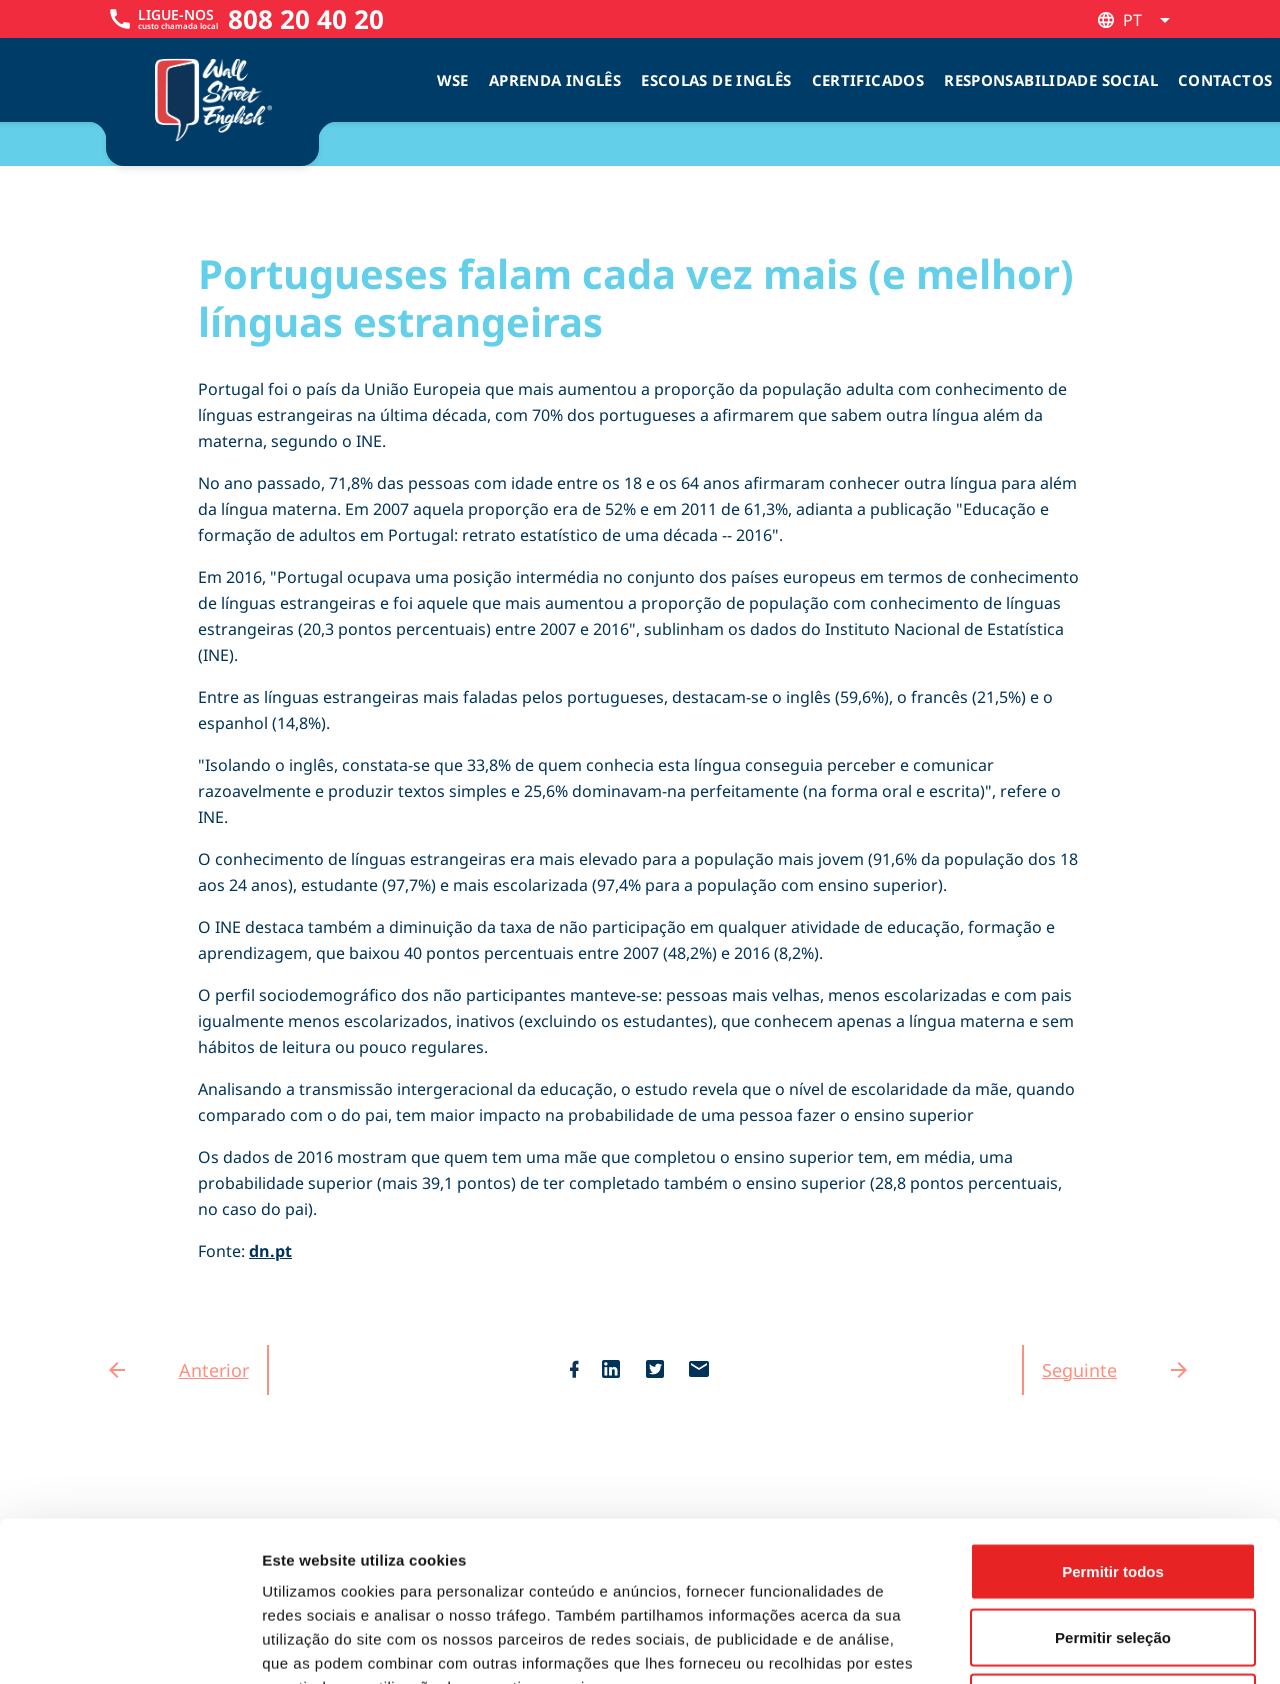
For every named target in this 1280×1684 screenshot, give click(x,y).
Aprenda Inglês (555, 80)
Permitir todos (1113, 1421)
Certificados (868, 80)
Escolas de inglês (716, 80)
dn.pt (270, 1251)
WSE (453, 80)
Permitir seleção (1113, 1487)
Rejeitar (1112, 1552)
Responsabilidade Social (1051, 80)
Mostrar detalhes (1098, 1644)
